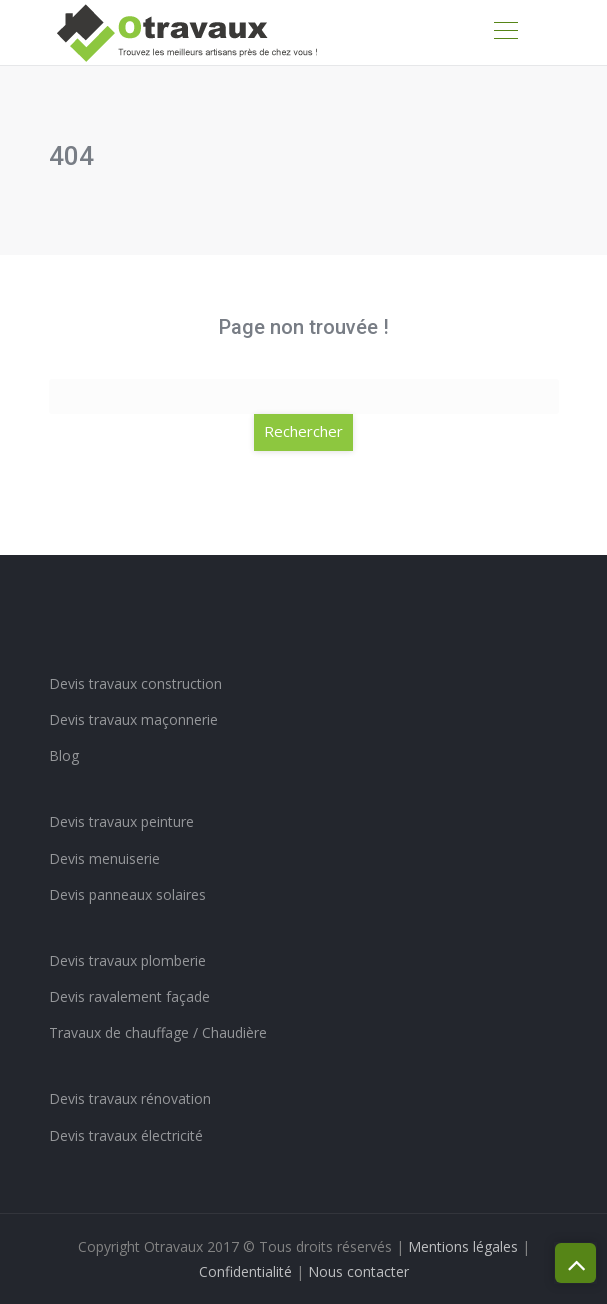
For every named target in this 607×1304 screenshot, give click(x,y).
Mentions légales (463, 1246)
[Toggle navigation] (505, 33)
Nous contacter (358, 1271)
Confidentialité (245, 1271)
